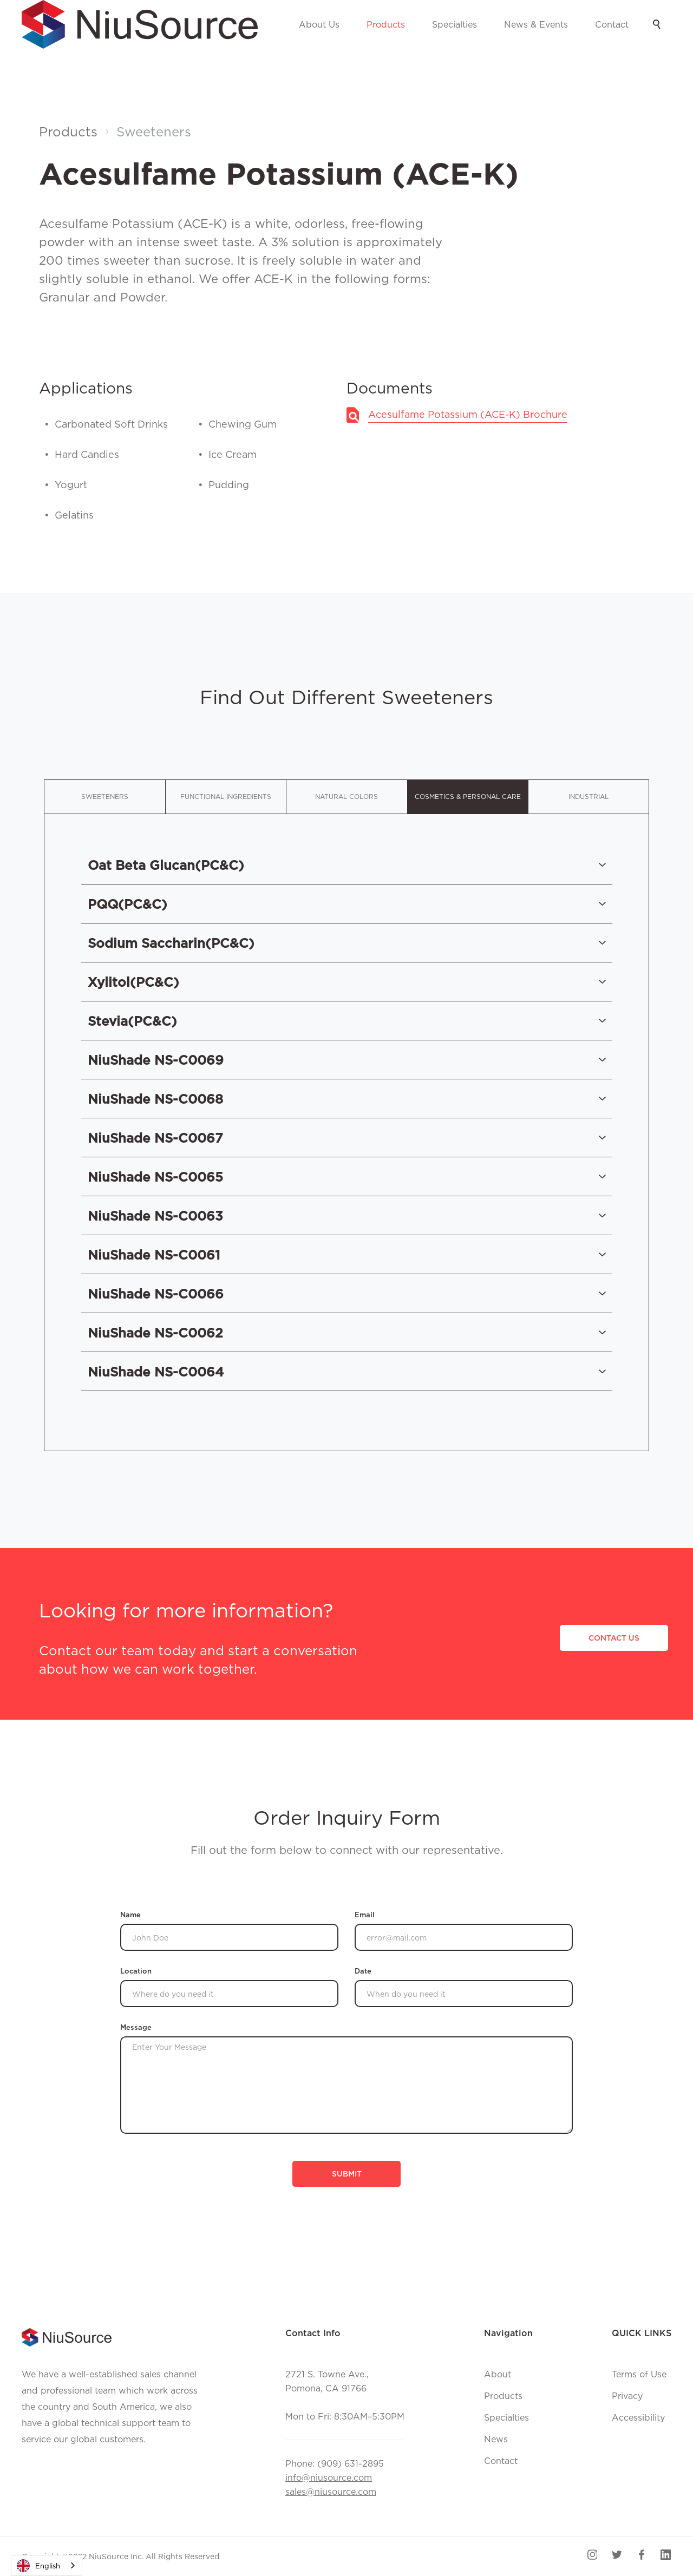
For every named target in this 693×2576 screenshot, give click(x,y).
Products (386, 24)
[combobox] (46, 2565)
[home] (140, 24)
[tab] (104, 796)
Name (130, 1914)
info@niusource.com (328, 2477)
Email (365, 1914)
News (496, 2439)
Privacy (627, 2396)
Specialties (454, 24)
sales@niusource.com (330, 2491)
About (497, 2374)
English (38, 2565)
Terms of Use (639, 2374)
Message (136, 2027)
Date (363, 1971)
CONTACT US (614, 1638)
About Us (319, 24)
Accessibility (638, 2417)
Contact (612, 24)
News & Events (536, 24)
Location (136, 1971)
